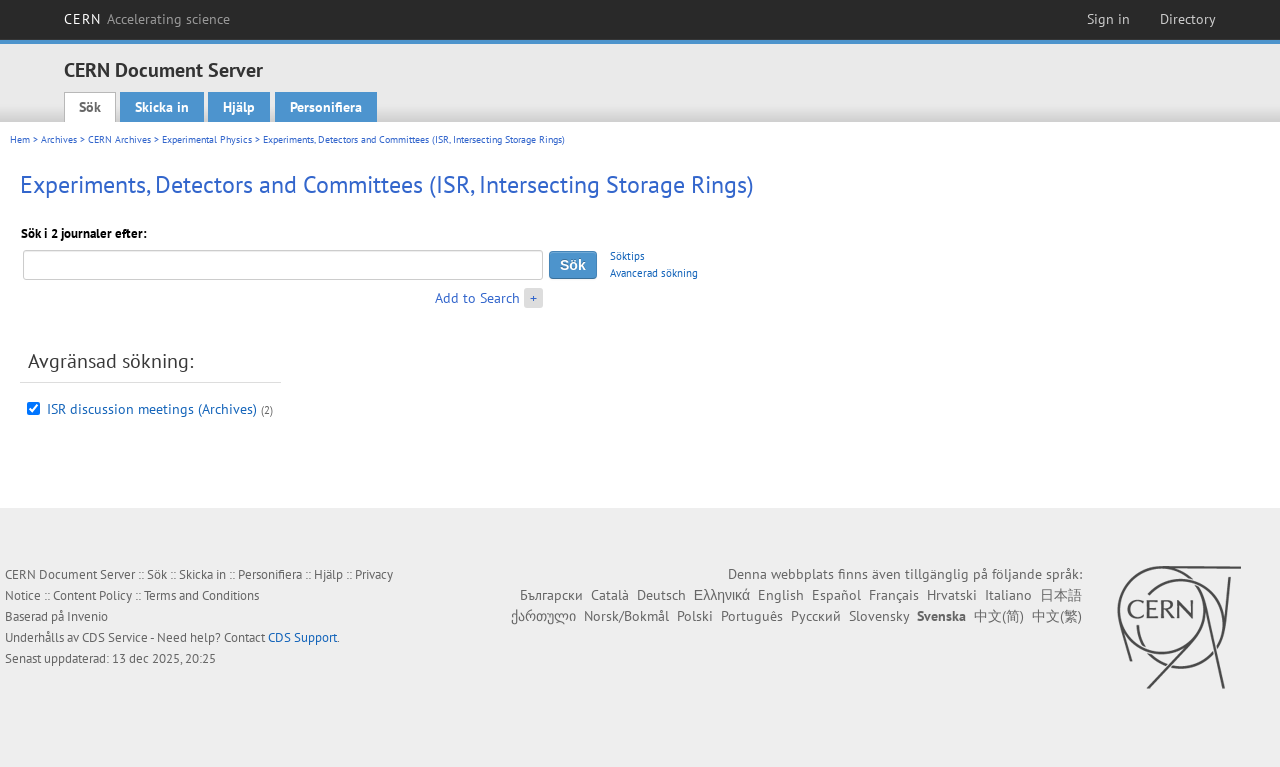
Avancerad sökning (654, 273)
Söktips (627, 256)
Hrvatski (952, 595)
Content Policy (92, 595)
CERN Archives (119, 139)
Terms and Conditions (201, 595)
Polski (695, 616)
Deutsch (661, 595)
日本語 (1061, 595)
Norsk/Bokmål (626, 616)
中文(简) (999, 616)
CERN (147, 19)
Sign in (1108, 19)
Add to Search (477, 298)
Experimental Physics (207, 139)
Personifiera (326, 107)
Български (551, 595)
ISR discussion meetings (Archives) (152, 409)
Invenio (87, 616)
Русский (816, 616)
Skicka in (162, 107)
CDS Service (115, 637)
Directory (1188, 19)
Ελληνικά (722, 595)
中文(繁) (1057, 616)
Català (610, 595)
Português (752, 616)
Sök (90, 107)
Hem (20, 139)
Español (836, 595)
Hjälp (239, 107)
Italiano (1008, 595)
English (781, 595)
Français (894, 595)
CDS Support (302, 637)
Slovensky (879, 616)
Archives (59, 139)
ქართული (543, 616)
